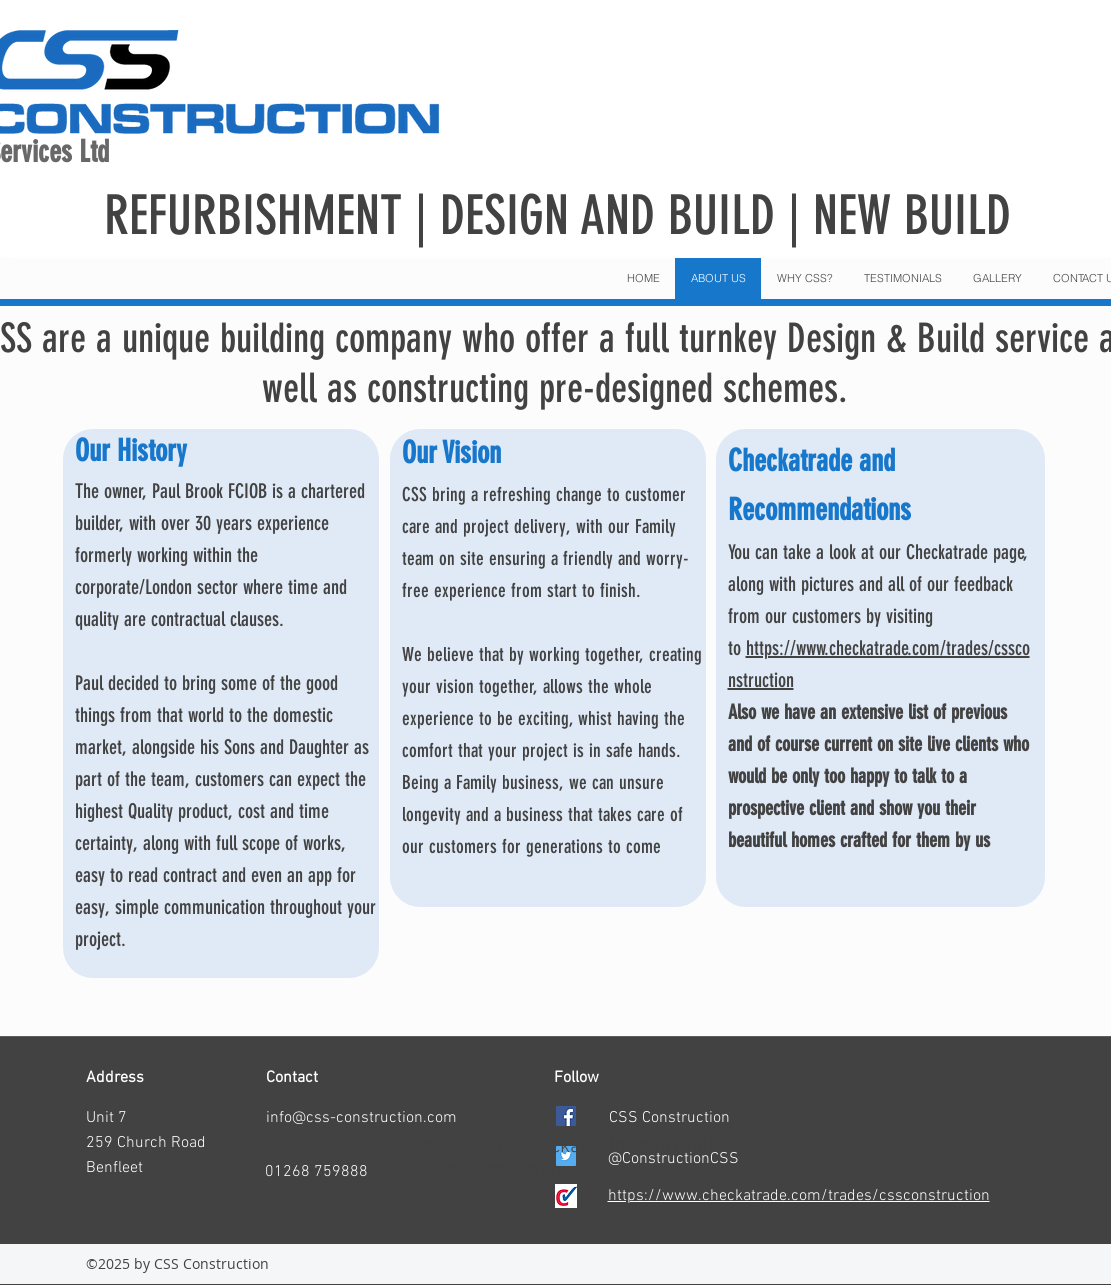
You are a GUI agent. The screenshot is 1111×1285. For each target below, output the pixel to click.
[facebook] (566, 1116)
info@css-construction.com (361, 1118)
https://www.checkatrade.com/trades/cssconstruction (799, 1196)
